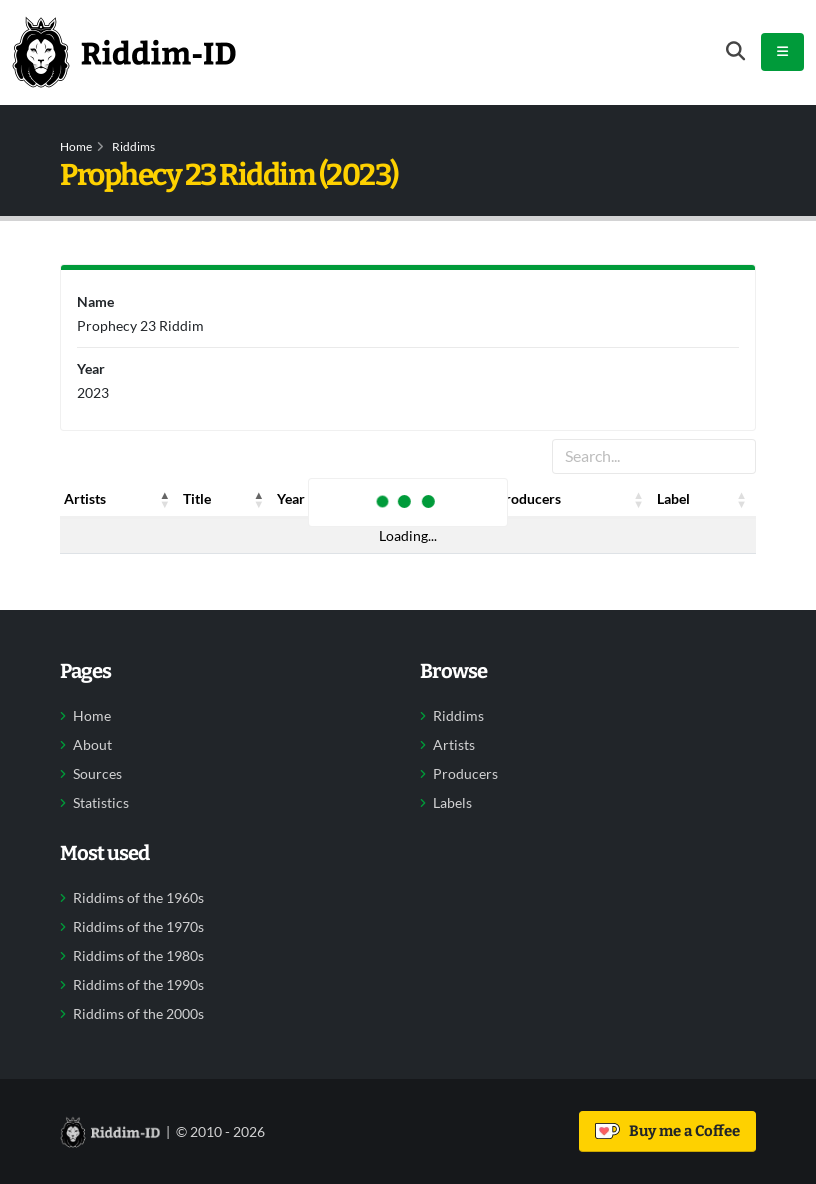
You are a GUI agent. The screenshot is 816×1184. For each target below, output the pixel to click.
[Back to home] (124, 52)
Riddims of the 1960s (138, 898)
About (92, 745)
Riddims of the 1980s (138, 956)
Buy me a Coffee (667, 1131)
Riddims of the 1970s (138, 927)
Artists (454, 745)
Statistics (101, 803)
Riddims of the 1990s (138, 985)
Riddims (133, 146)
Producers (465, 774)
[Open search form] (735, 51)
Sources (97, 774)
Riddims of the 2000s (138, 1014)
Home (76, 146)
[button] (165, 499)
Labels (452, 803)
